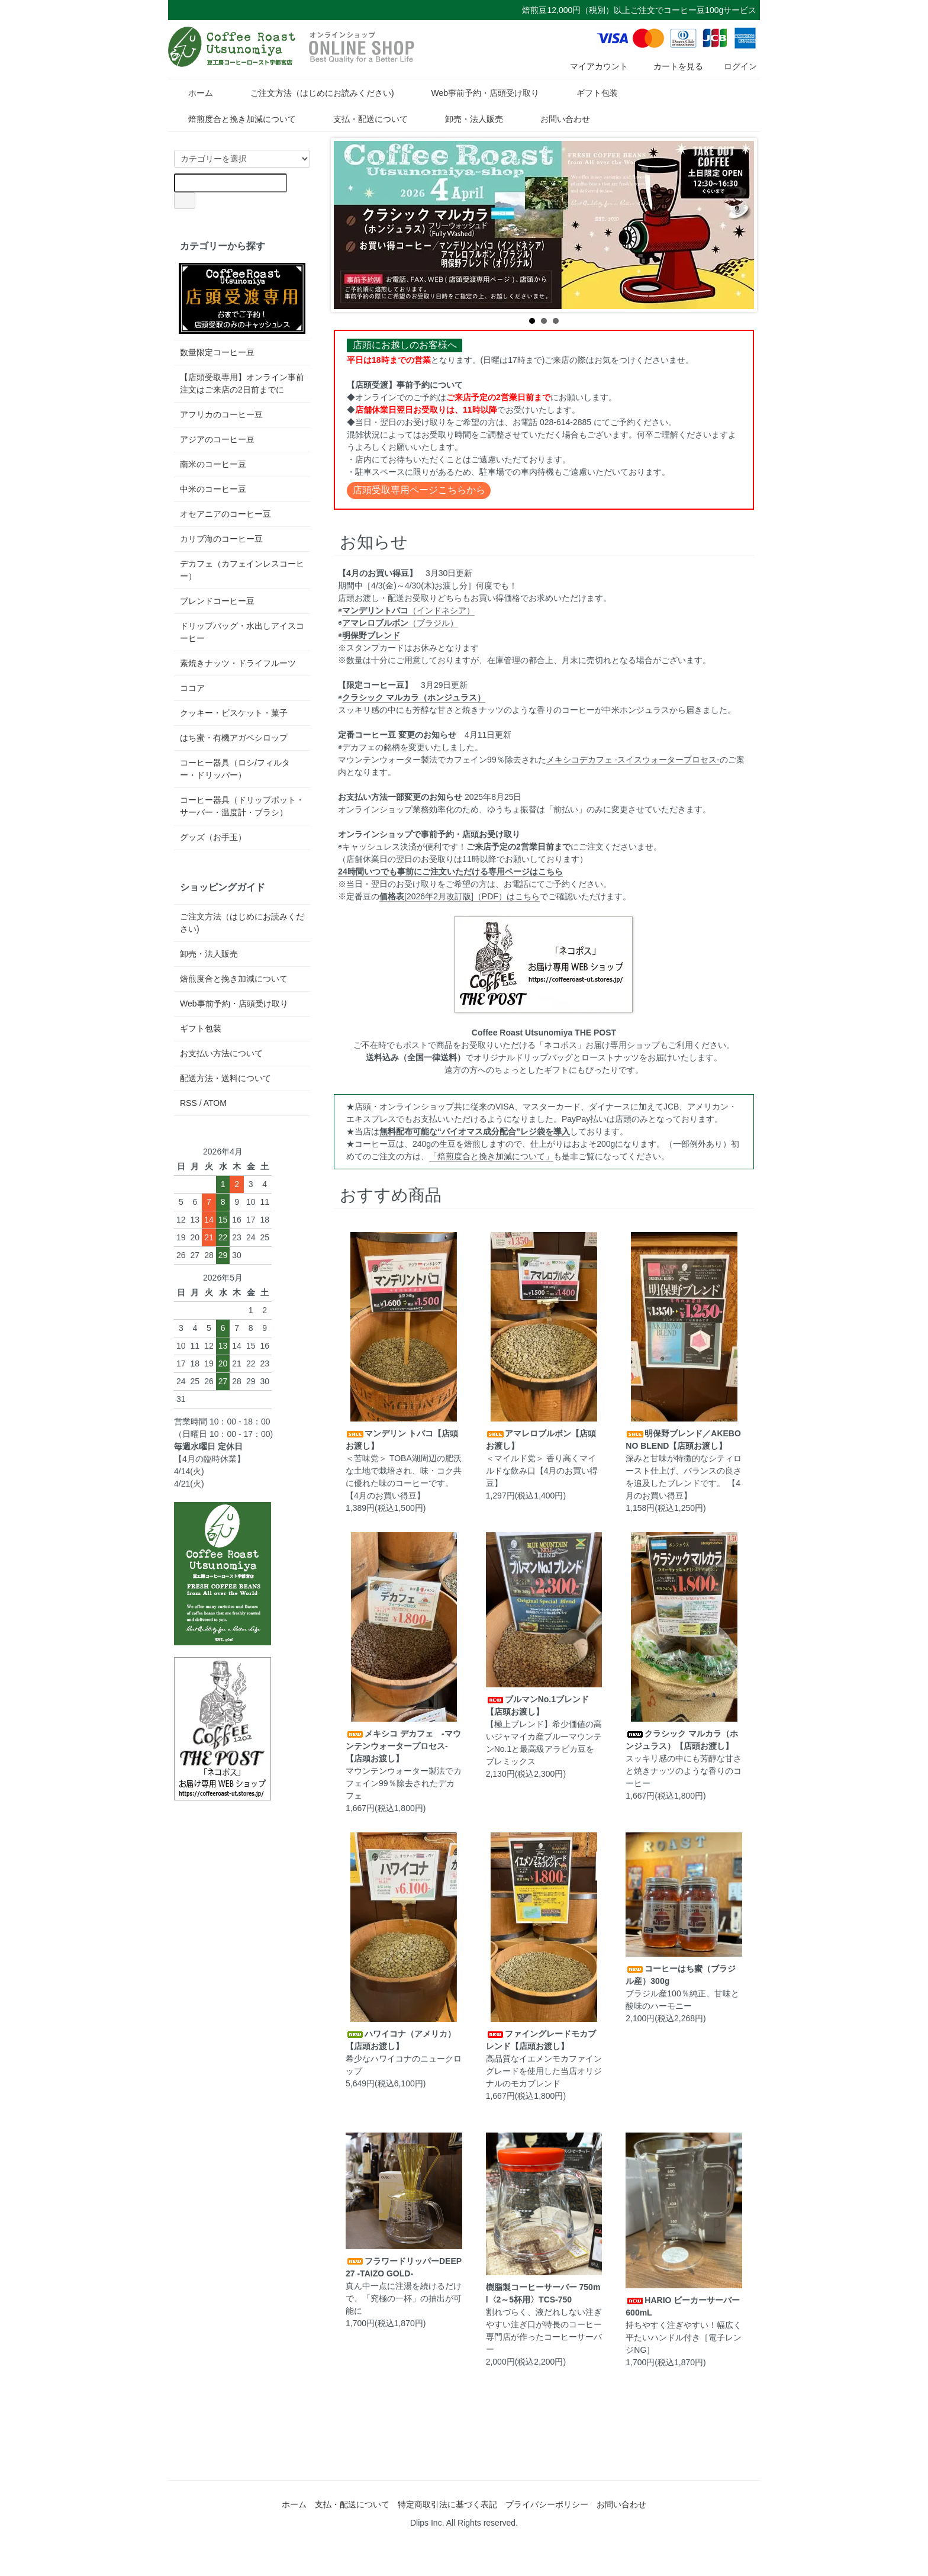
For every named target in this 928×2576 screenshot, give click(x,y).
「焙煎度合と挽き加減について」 (491, 1156)
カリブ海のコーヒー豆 (221, 538)
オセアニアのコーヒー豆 (225, 514)
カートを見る (669, 66)
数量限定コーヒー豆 (217, 352)
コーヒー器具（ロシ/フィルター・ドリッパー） (235, 769)
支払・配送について (362, 119)
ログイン (734, 66)
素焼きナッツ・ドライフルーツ (238, 663)
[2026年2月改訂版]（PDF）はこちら (459, 896)
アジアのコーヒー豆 (217, 439)
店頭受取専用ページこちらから (419, 490)
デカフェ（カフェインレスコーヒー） (242, 570)
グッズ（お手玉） (213, 837)
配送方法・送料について (225, 1078)
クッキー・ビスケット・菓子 (234, 713)
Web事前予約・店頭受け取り (476, 93)
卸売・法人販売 (465, 119)
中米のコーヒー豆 (213, 489)
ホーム (192, 93)
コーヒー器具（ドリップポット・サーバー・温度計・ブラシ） (242, 806)
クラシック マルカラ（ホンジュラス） (413, 697)
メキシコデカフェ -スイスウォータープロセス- (633, 759)
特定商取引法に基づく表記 (447, 2504)
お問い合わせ (556, 119)
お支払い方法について (221, 1053)
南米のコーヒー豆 (213, 464)
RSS (188, 1103)
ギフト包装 (588, 93)
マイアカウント (593, 66)
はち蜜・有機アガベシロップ (234, 737)
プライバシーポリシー (546, 2504)
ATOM (215, 1103)
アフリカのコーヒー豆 (221, 414)
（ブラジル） (400, 623)
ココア (192, 688)
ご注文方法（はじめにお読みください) (313, 93)
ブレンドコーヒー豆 (217, 601)
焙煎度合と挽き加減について (233, 119)
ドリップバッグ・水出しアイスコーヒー (242, 632)
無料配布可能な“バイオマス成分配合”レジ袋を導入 (474, 1131)
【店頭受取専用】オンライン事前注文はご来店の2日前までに (242, 383)
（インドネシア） (408, 610)
